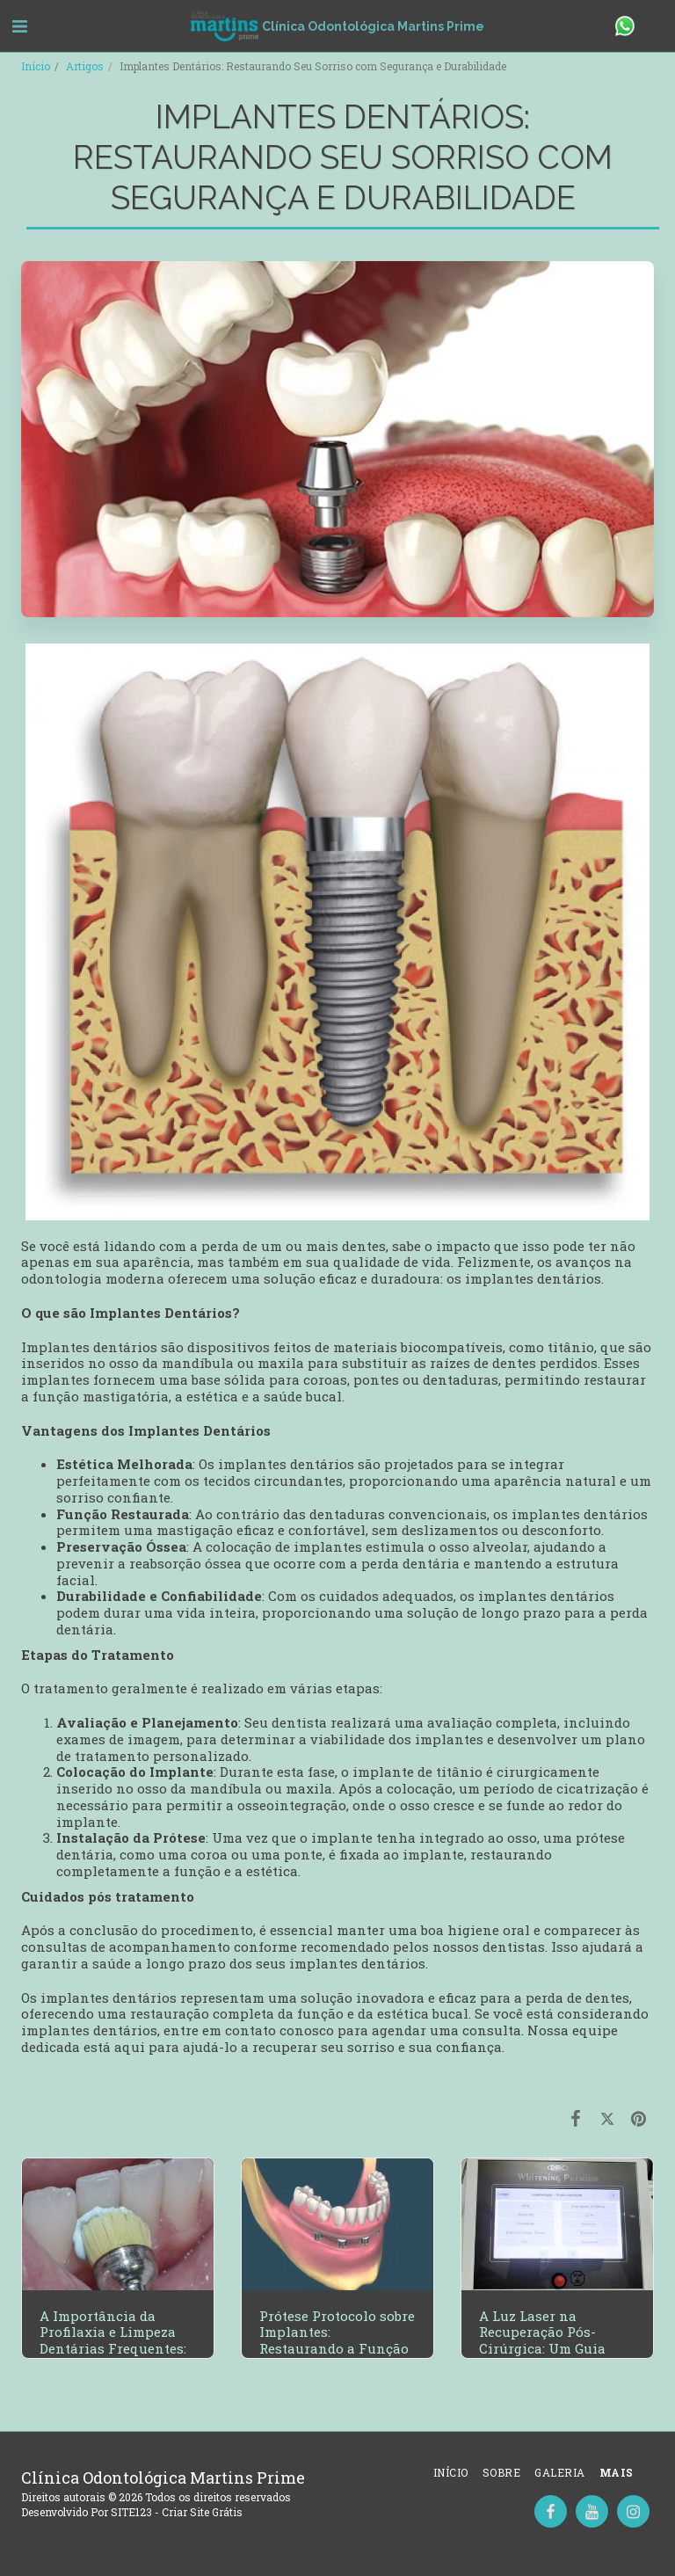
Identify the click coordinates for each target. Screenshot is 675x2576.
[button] (19, 25)
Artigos (85, 66)
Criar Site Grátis (202, 2512)
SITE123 (131, 2512)
